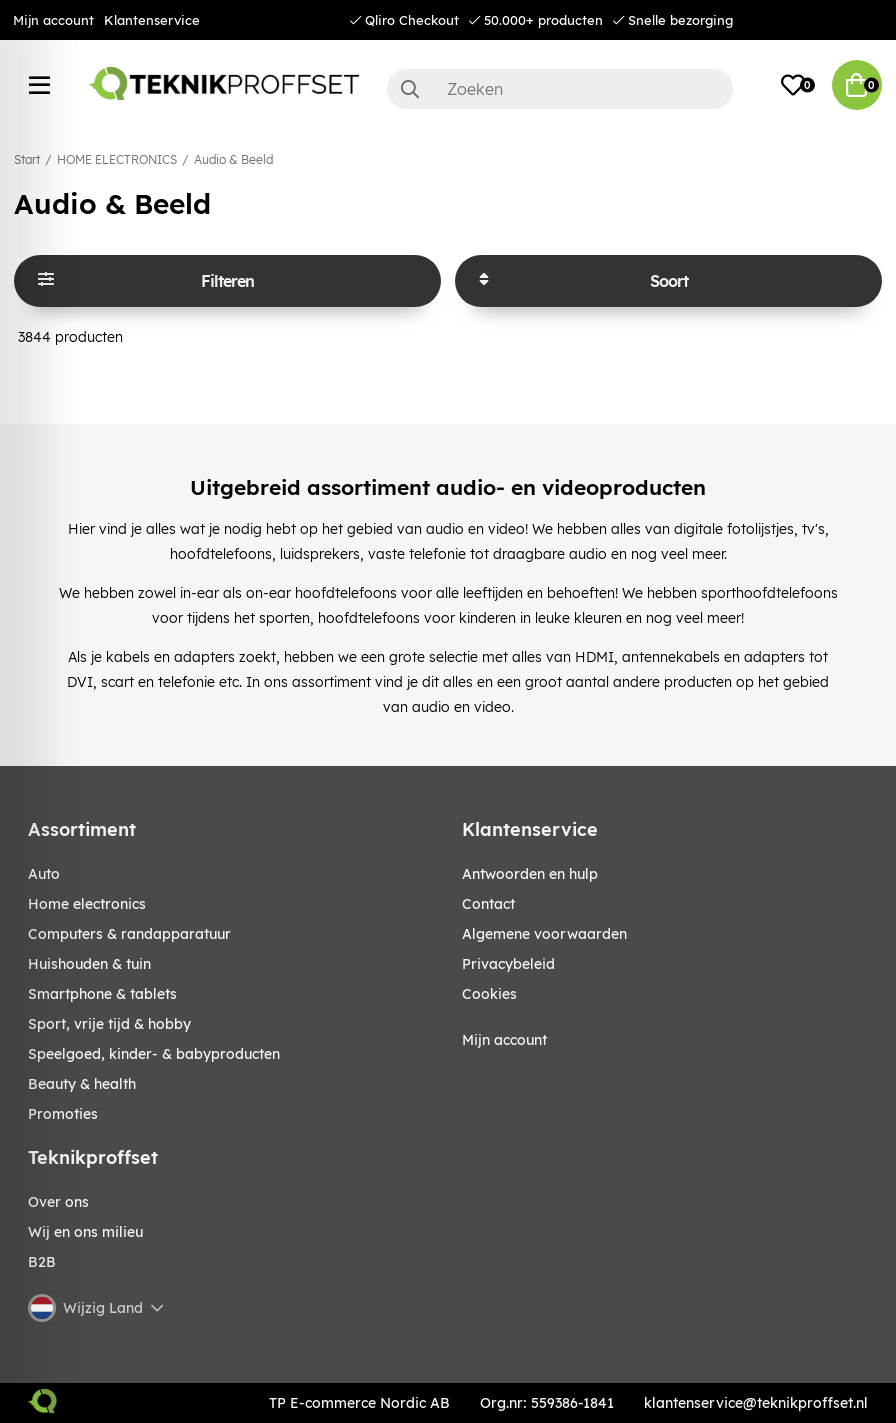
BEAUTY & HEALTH (82, 1084)
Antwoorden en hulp (530, 874)
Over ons (58, 1202)
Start (27, 159)
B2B (42, 1262)
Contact (488, 904)
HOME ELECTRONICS (117, 159)
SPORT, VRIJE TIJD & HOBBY (109, 1024)
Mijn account (53, 20)
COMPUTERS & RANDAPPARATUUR (129, 934)
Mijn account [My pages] (504, 1040)
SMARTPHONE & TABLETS (102, 994)
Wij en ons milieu (85, 1232)
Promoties (63, 1114)
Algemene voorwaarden (544, 934)
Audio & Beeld (233, 159)
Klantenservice (152, 20)
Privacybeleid (508, 964)
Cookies (489, 994)
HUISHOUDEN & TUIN (89, 964)
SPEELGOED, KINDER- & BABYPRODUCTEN (154, 1054)
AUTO (44, 874)
